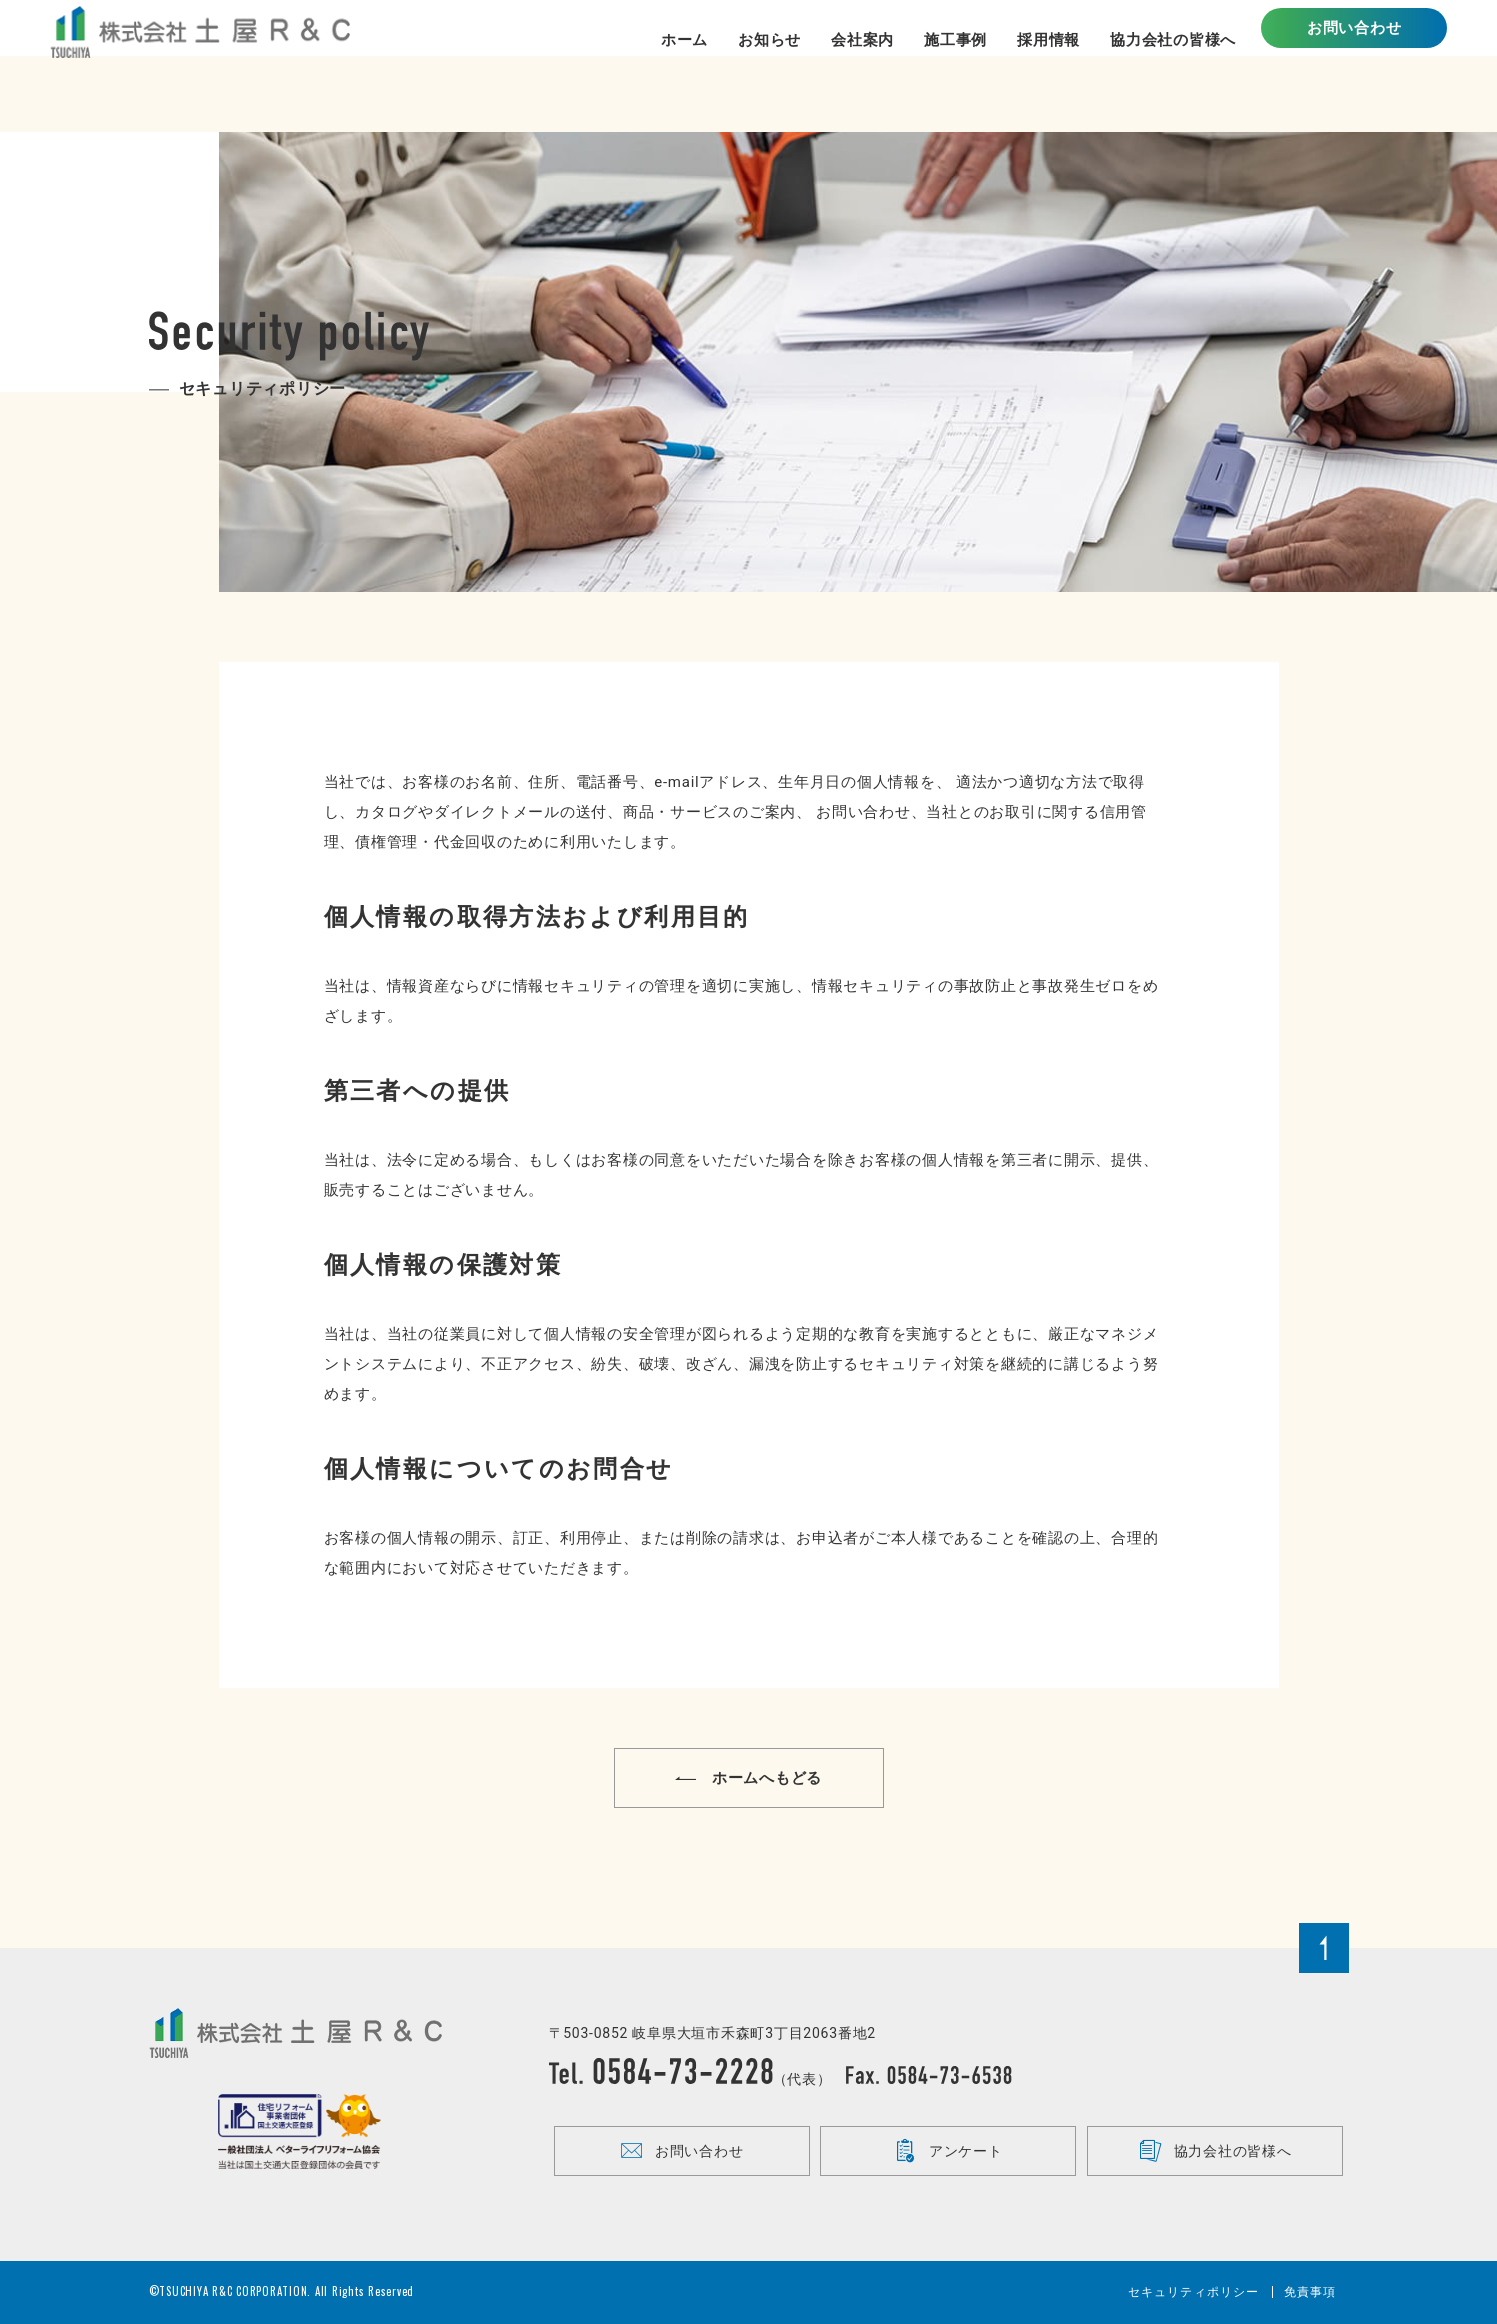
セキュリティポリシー (1194, 2292)
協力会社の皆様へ (1215, 2151)
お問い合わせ (1354, 65)
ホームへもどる (748, 1778)
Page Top (1324, 1948)
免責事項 (1310, 2292)
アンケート (948, 2151)
